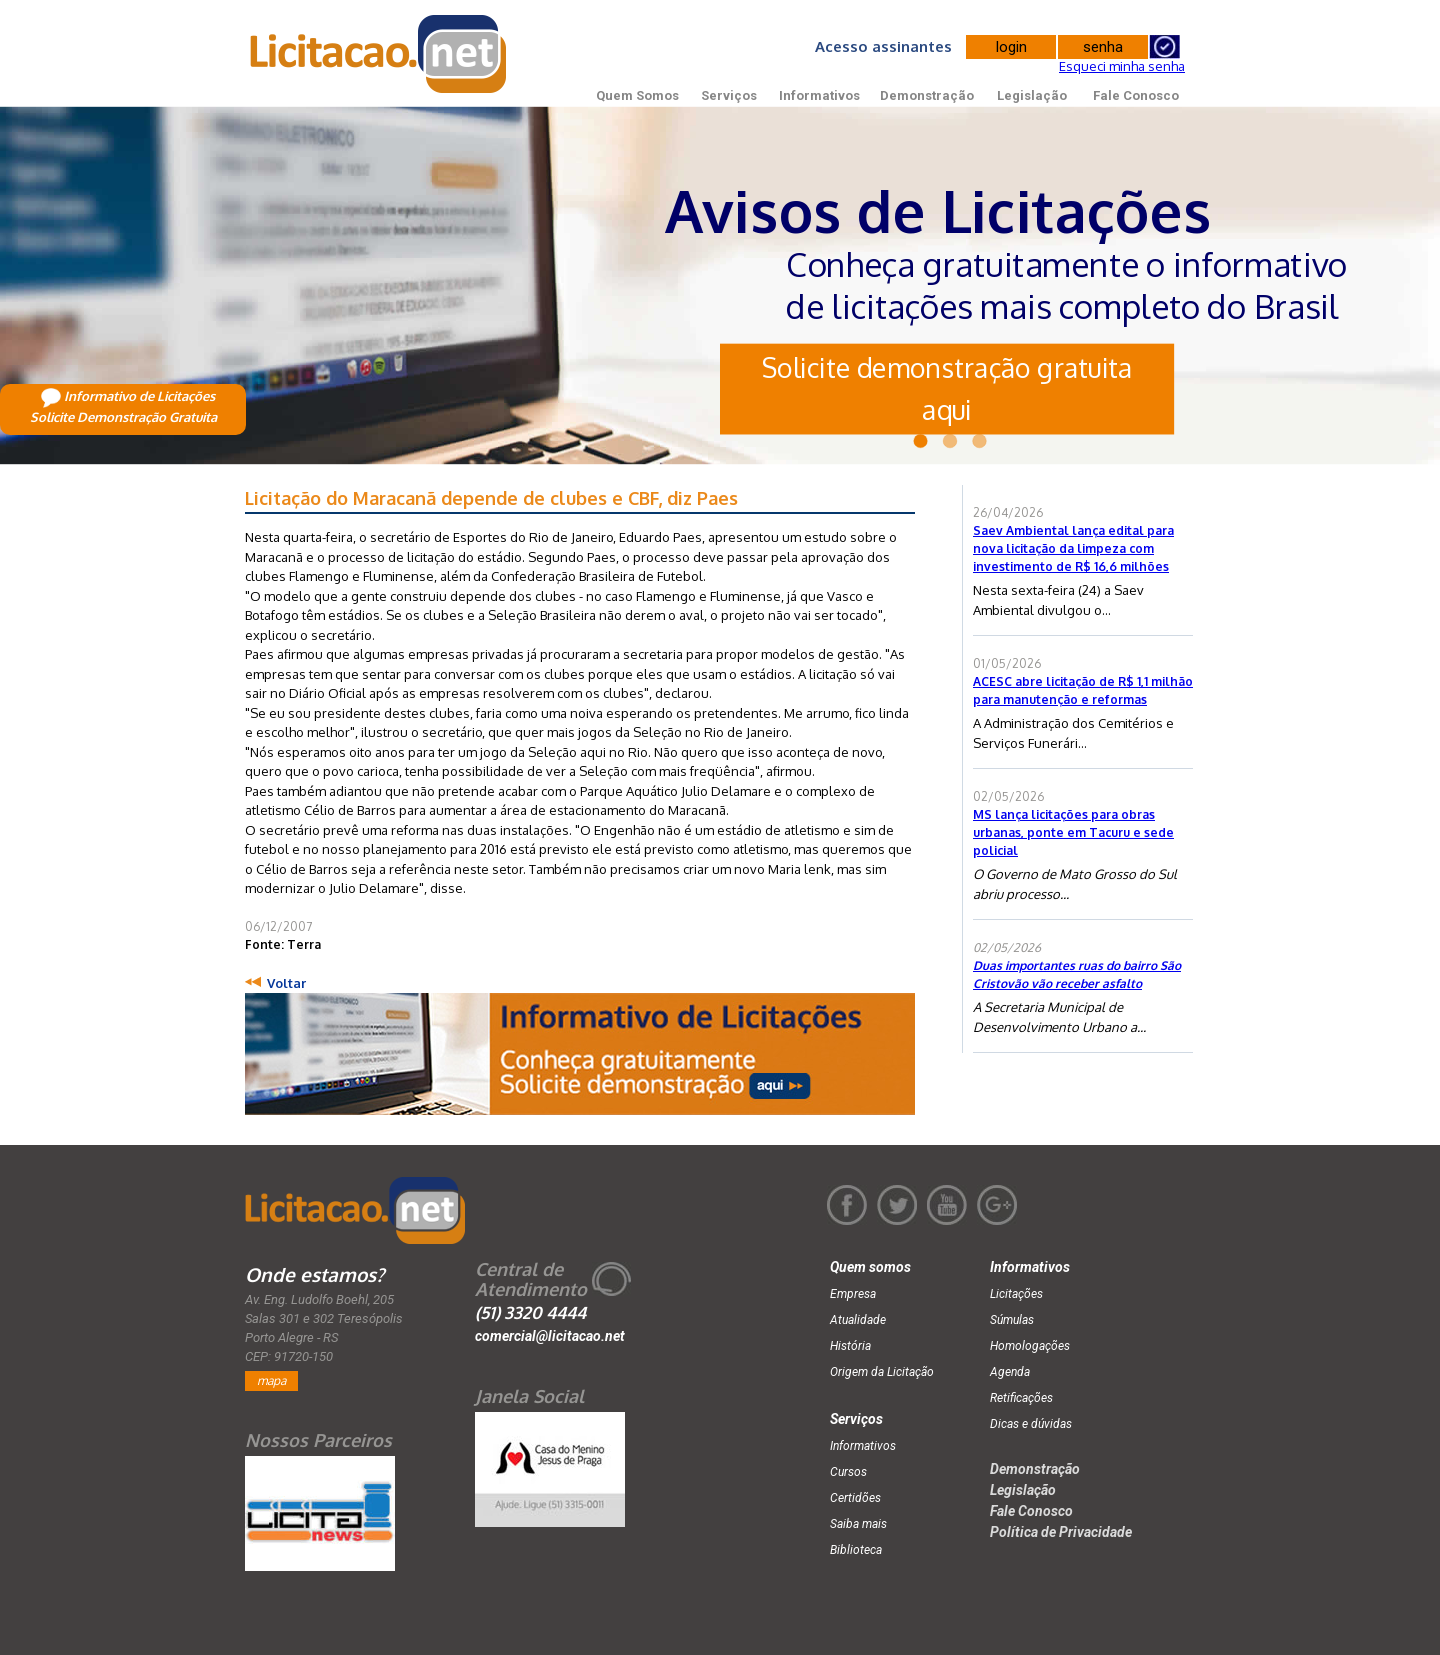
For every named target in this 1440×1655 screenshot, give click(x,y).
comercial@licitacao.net (550, 1336)
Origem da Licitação (882, 1372)
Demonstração (927, 95)
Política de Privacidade (1061, 1532)
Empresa (853, 1294)
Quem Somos (637, 95)
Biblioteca (856, 1550)
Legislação (1032, 95)
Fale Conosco (1136, 95)
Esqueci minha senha (1122, 66)
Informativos (819, 95)
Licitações (1016, 1294)
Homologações (1030, 1346)
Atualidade (858, 1320)
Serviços (729, 95)
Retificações (1021, 1398)
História (850, 1346)
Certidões (855, 1498)
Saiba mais (858, 1524)
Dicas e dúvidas (1031, 1424)
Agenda (1010, 1372)
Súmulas (1012, 1320)
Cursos (848, 1472)
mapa (271, 1380)
